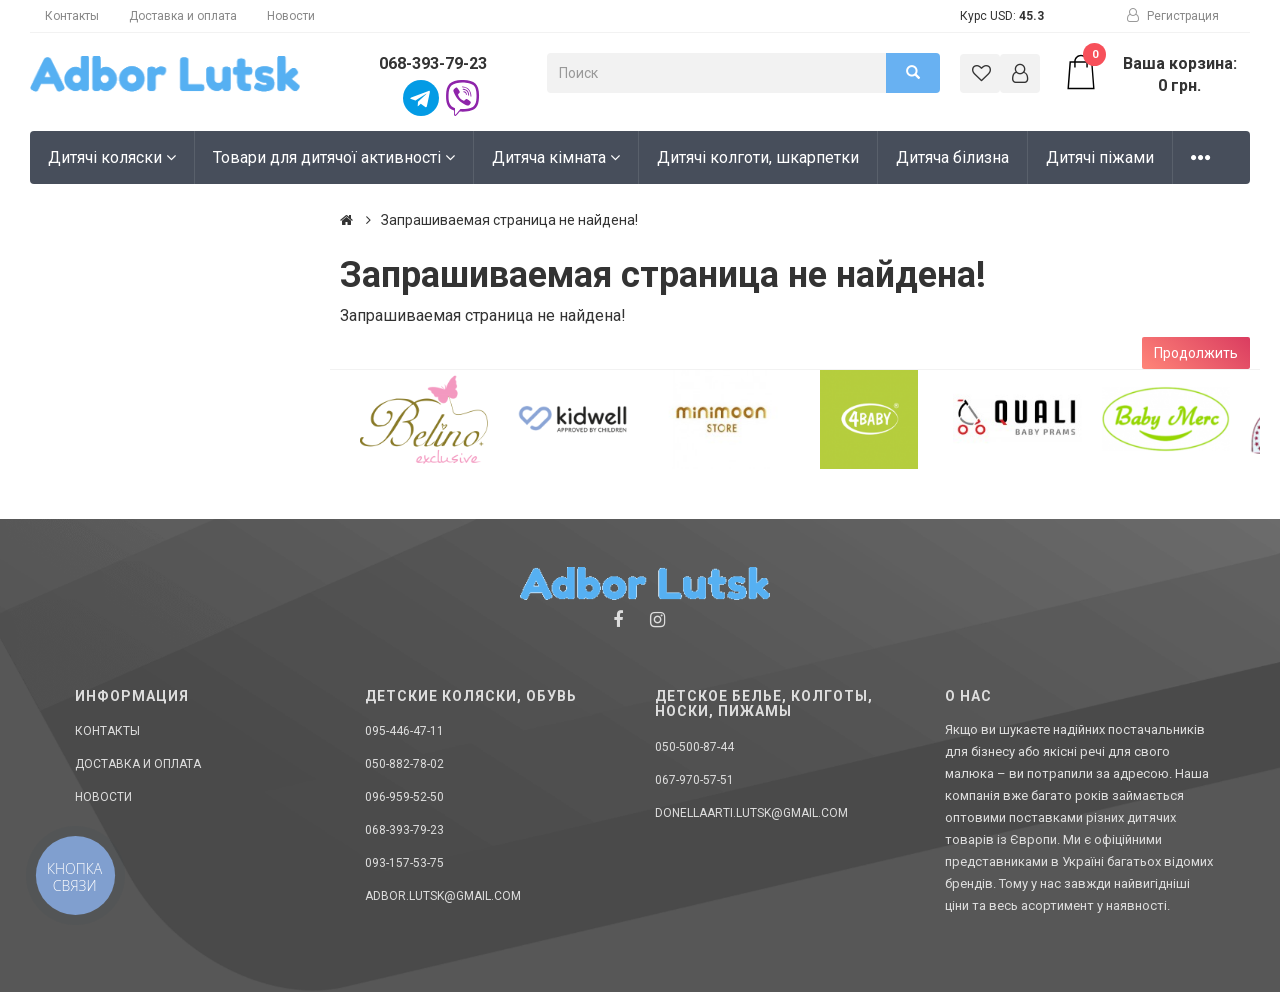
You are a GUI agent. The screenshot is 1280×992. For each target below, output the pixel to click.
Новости (291, 16)
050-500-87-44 (694, 747)
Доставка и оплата (183, 16)
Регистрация (1173, 16)
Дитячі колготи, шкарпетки (758, 157)
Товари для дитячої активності (334, 157)
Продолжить (1196, 353)
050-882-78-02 (404, 764)
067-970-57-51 (694, 780)
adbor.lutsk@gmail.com (443, 896)
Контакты (72, 16)
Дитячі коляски (112, 157)
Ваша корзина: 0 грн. (1149, 74)
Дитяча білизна (952, 157)
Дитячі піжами (1100, 157)
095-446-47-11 (404, 731)
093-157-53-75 (404, 863)
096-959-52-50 (404, 797)
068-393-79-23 (433, 63)
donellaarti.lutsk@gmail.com (751, 813)
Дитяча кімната (556, 157)
